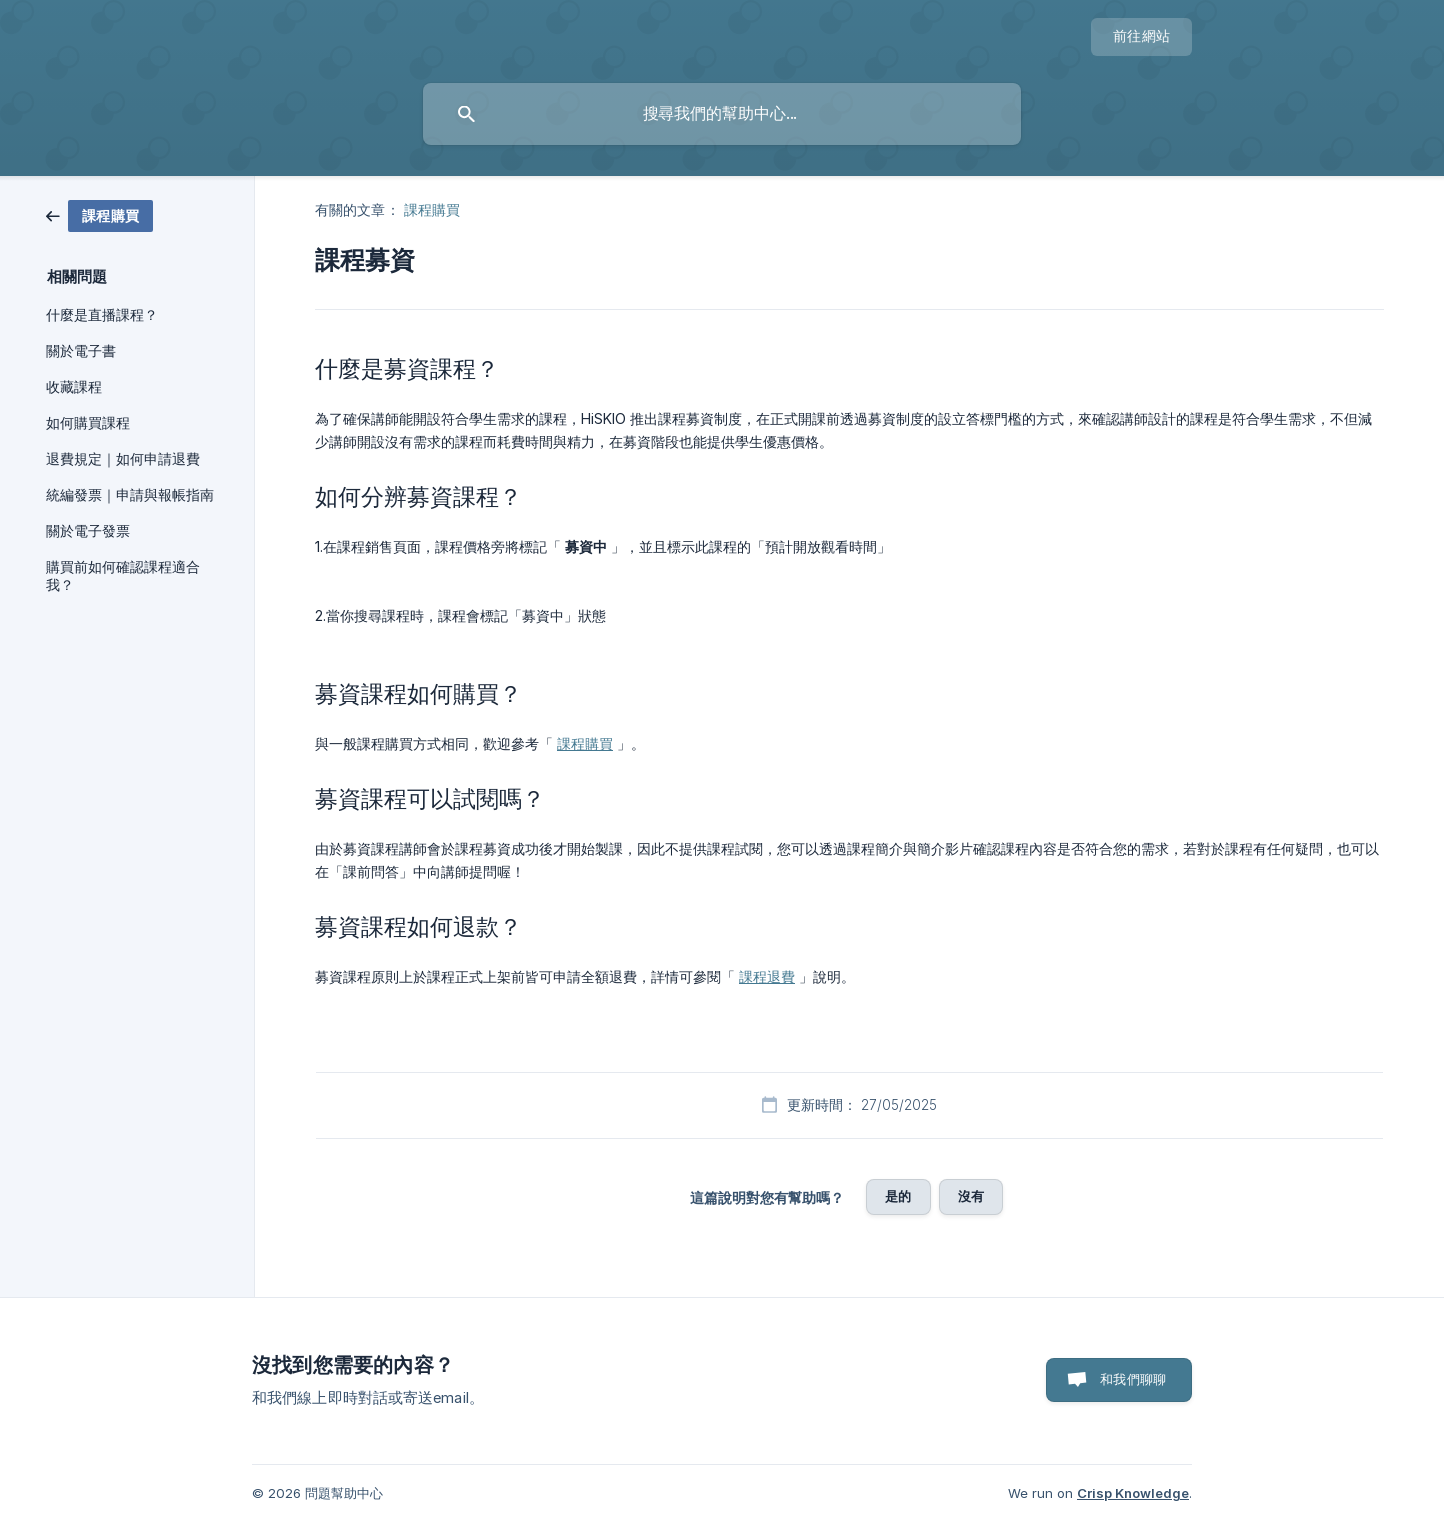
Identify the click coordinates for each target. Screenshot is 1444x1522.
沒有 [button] (971, 1196)
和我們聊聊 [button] (1133, 1379)
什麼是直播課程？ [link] (102, 315)
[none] (1141, 37)
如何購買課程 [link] (88, 423)
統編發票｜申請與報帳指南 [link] (130, 495)
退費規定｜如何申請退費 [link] (123, 459)
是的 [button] (898, 1196)
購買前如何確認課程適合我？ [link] (123, 576)
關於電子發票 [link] (88, 531)
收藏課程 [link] (74, 387)
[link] (99, 214)
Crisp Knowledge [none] (1133, 1493)
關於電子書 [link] (81, 351)
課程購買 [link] (432, 209)
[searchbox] (722, 114)
